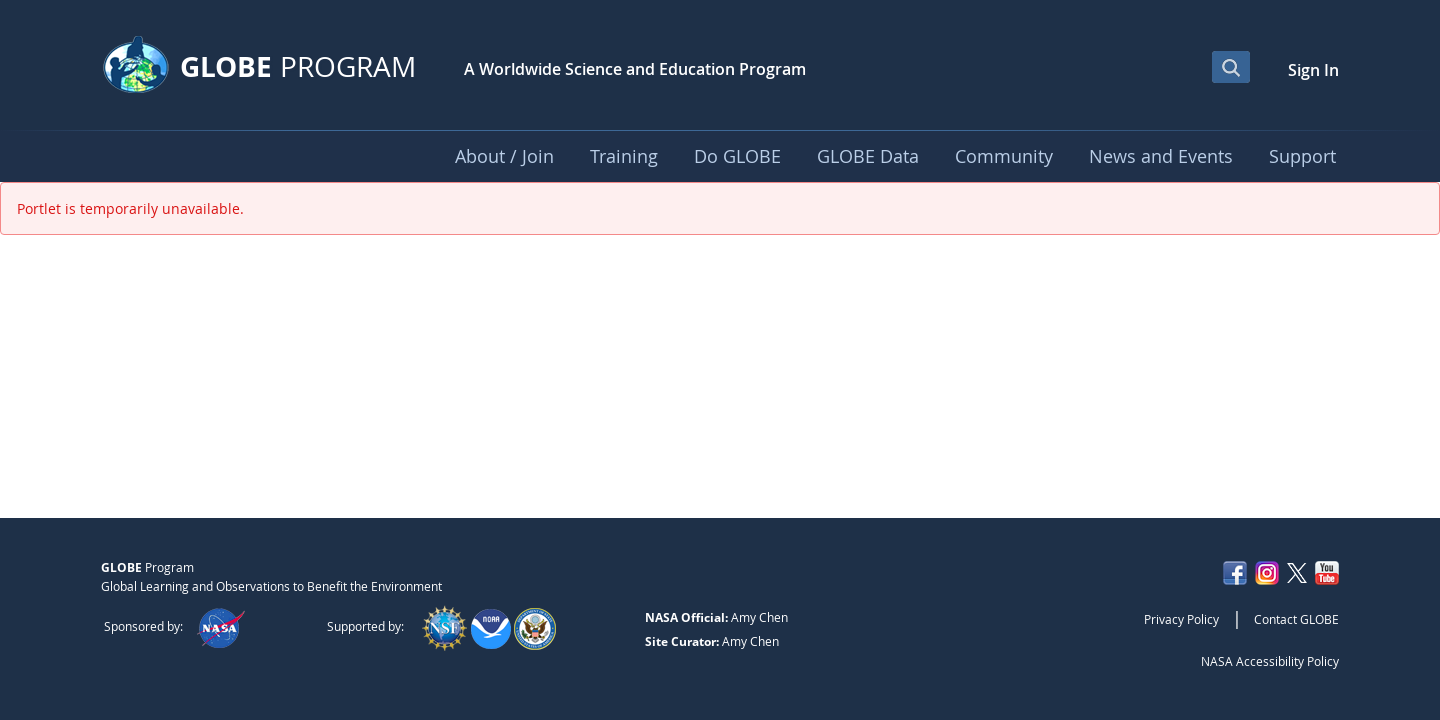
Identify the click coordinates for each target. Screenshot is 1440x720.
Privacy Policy (1181, 619)
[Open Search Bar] (1231, 67)
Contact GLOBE (1296, 619)
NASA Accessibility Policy (1270, 661)
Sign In (1313, 70)
